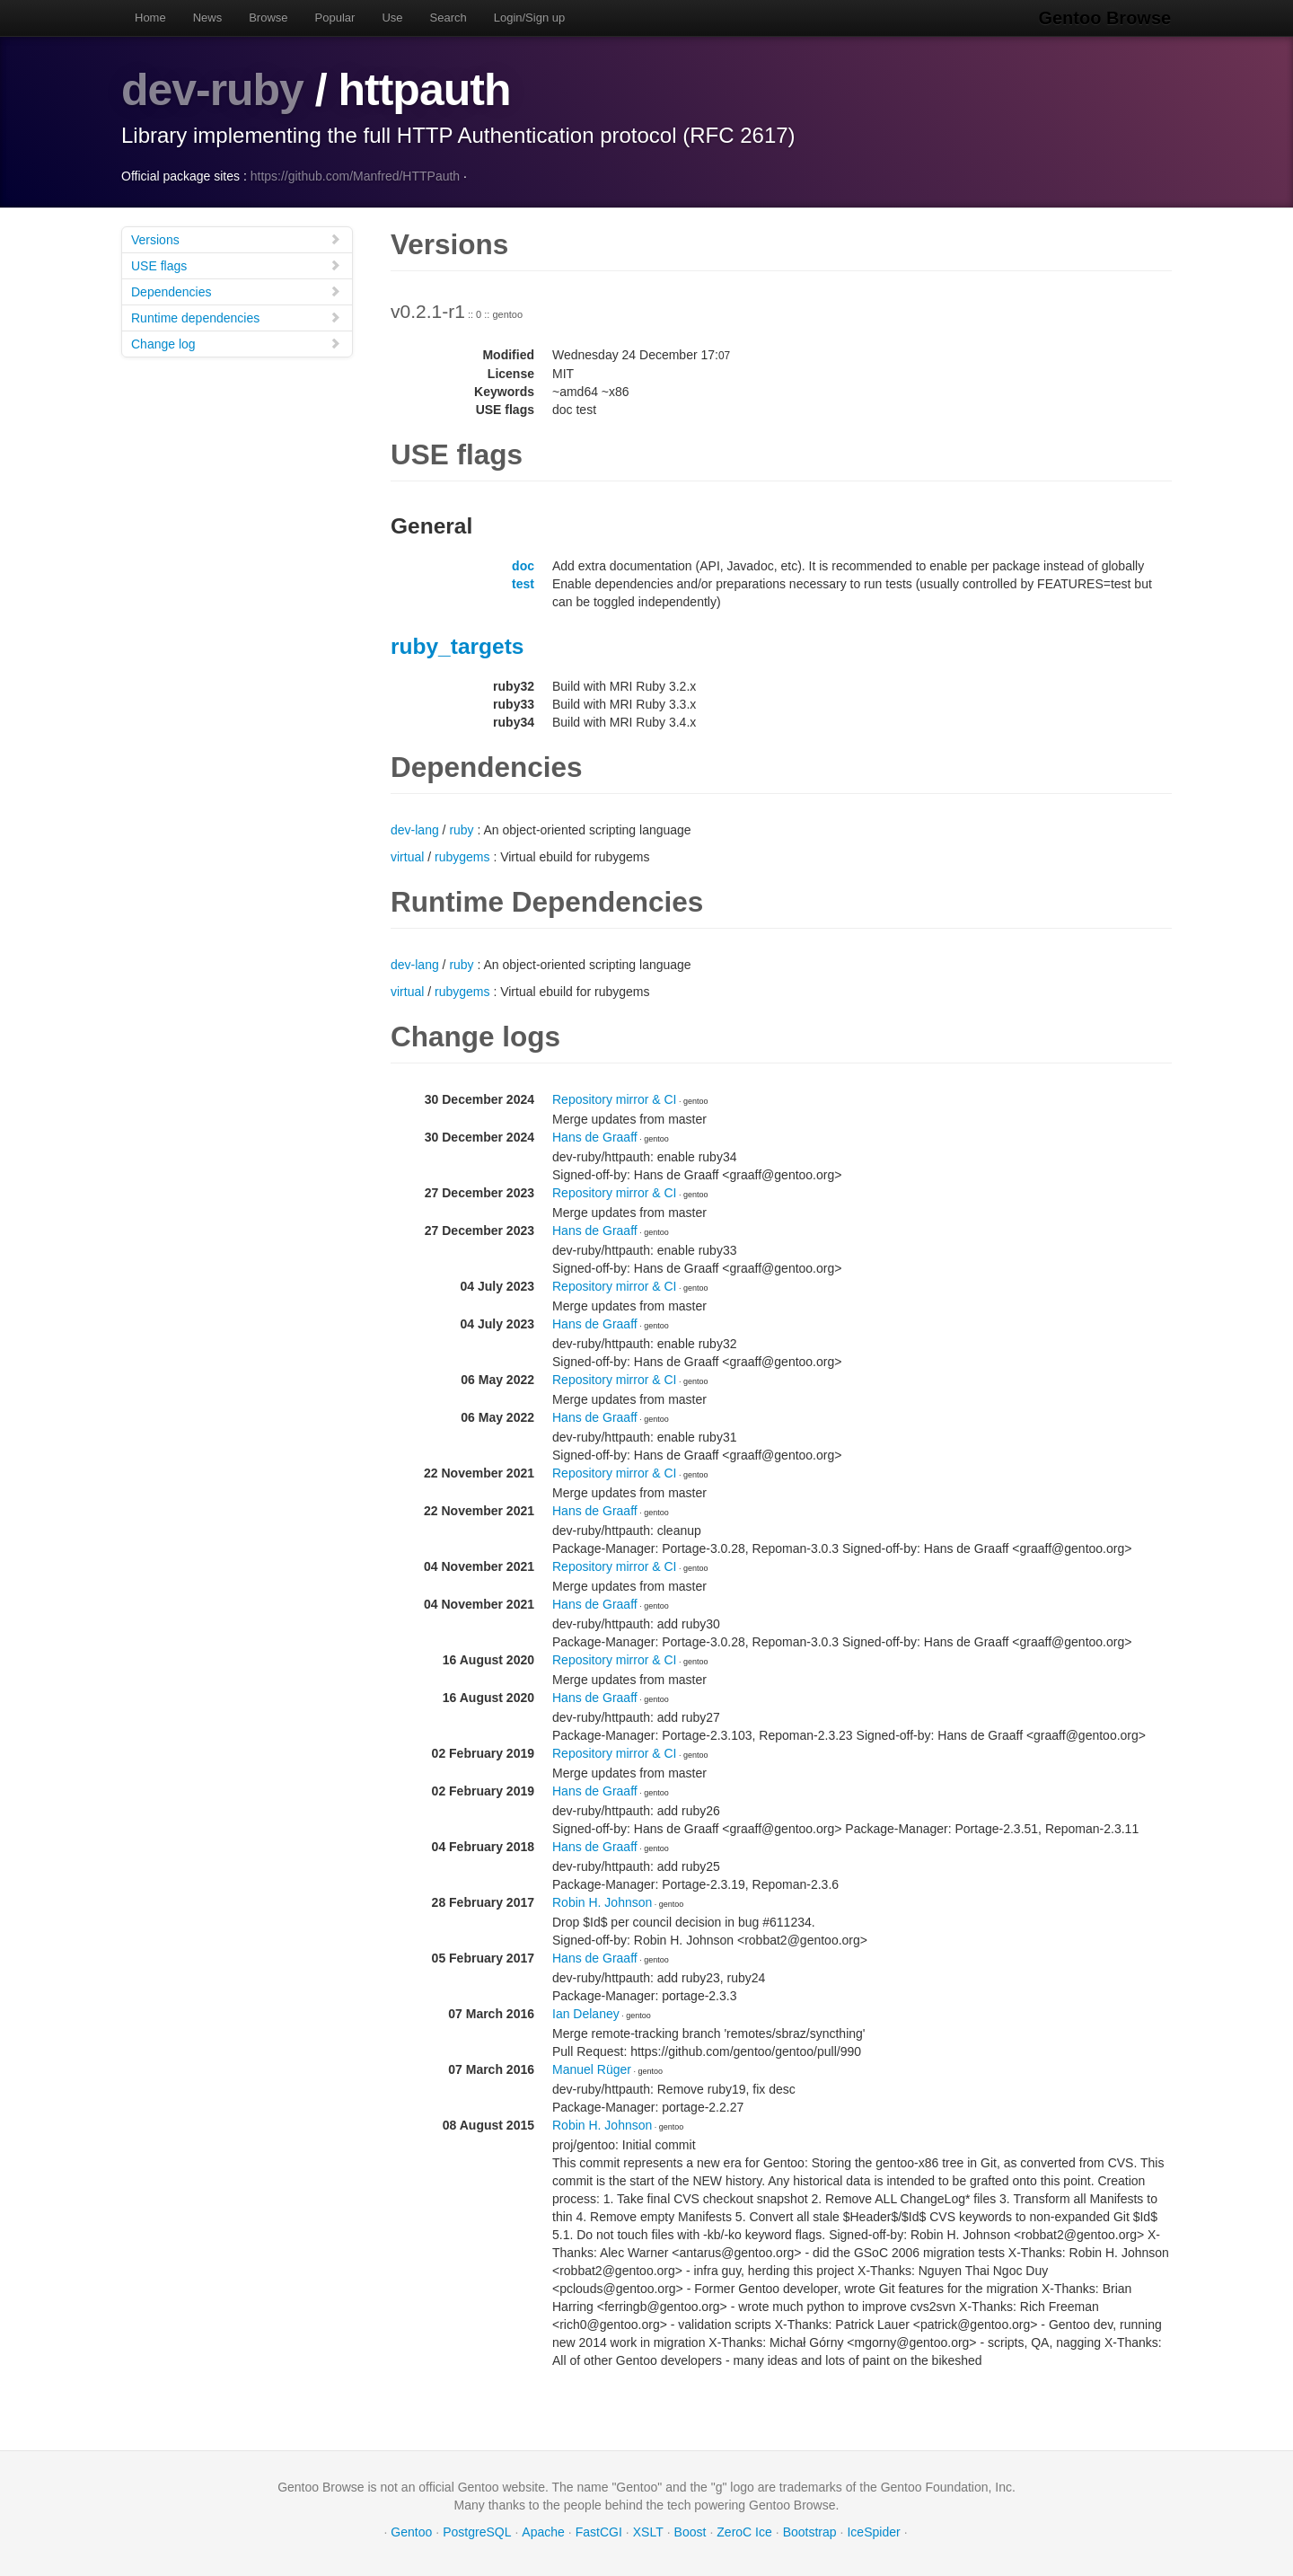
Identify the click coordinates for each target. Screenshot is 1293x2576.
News (208, 17)
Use (392, 17)
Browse (268, 17)
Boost (690, 2531)
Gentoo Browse (1105, 18)
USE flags (236, 264)
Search (448, 17)
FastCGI (599, 2531)
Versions (236, 238)
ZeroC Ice (744, 2531)
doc (523, 565)
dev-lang (415, 829)
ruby (461, 829)
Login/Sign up (530, 17)
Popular (335, 17)
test (523, 583)
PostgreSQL (477, 2531)
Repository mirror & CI (614, 1098)
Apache (543, 2531)
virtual (407, 856)
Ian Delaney (586, 2013)
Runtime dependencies (236, 316)
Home (150, 17)
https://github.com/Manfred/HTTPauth (355, 175)
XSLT (648, 2531)
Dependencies (236, 290)
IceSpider (873, 2531)
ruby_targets (457, 645)
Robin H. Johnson (602, 1901)
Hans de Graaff (595, 1136)
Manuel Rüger (591, 2068)
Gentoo (411, 2531)
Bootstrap (810, 2531)
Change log (236, 342)
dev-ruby (212, 90)
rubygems (462, 856)
